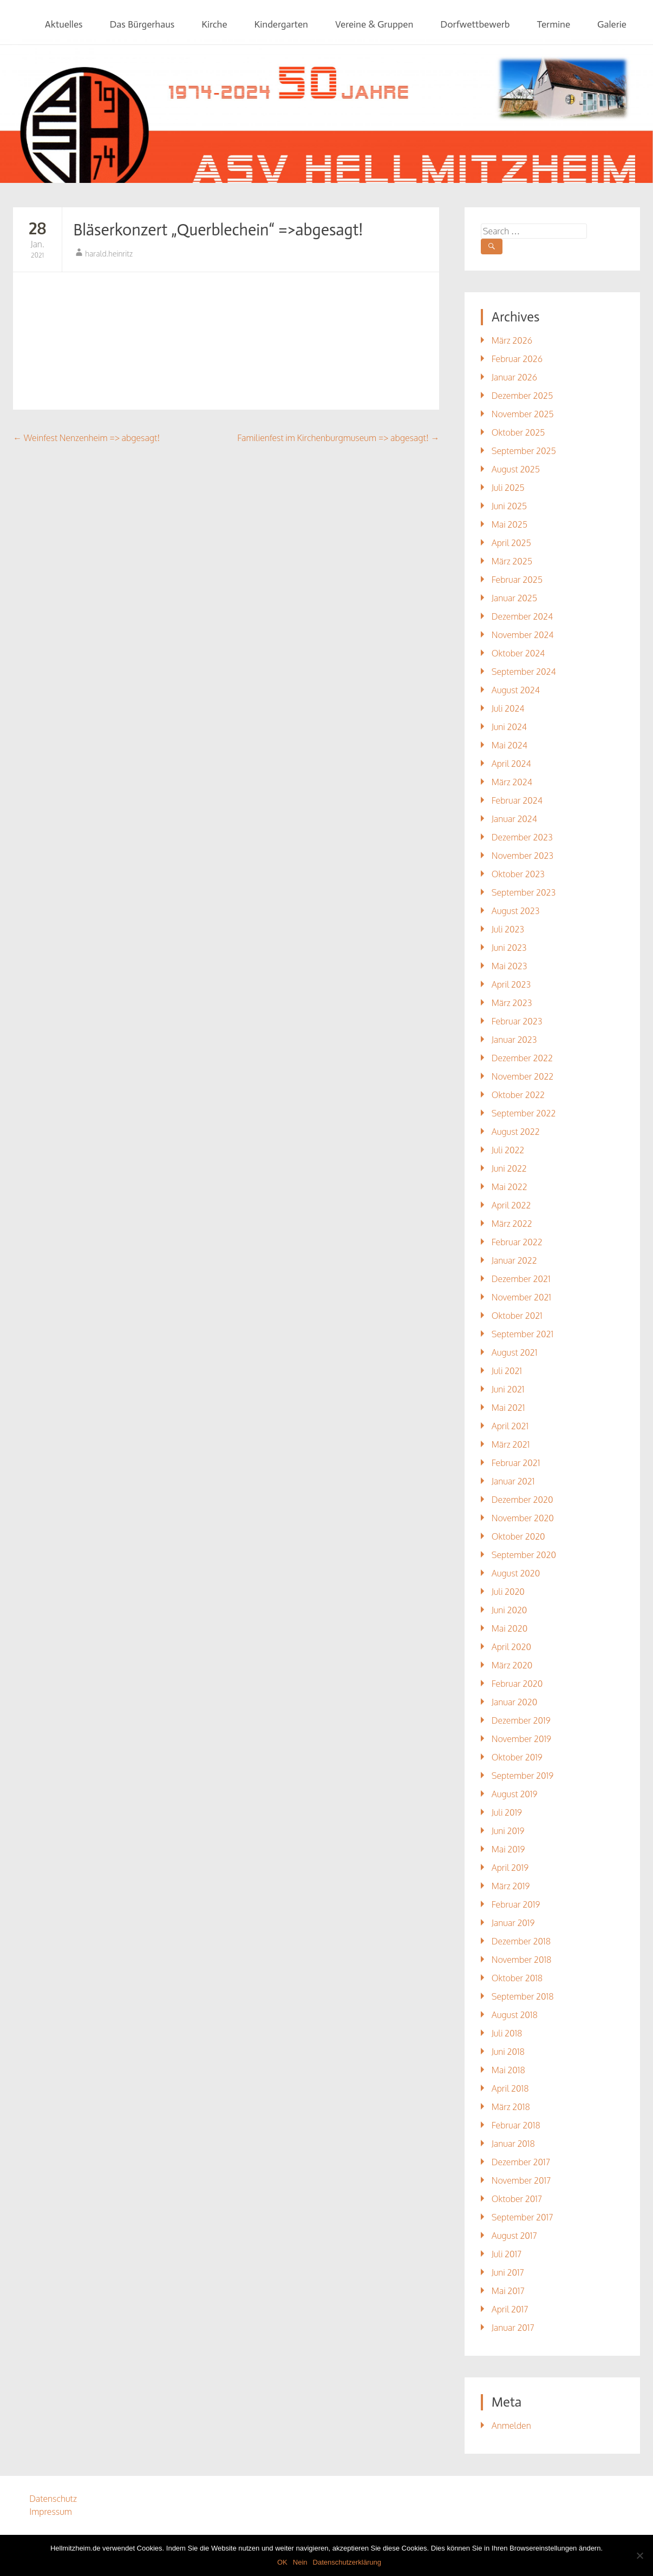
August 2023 (516, 910)
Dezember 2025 (522, 395)
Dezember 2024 (522, 616)
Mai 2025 (509, 524)
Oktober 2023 (518, 874)
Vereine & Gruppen (374, 24)
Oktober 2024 (518, 653)
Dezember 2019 (521, 1720)
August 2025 (516, 469)
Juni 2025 (509, 506)
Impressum (50, 2511)
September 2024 (524, 671)
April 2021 (510, 1426)
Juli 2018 (507, 2033)
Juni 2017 (508, 2272)
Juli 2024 (508, 708)
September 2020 (524, 1554)
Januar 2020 (515, 1702)
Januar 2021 (513, 1481)
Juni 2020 (509, 1610)
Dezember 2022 (522, 1058)
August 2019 (515, 1794)
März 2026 (512, 340)
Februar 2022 (517, 1242)
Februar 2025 (517, 579)
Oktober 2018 (517, 1978)
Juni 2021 (508, 1389)
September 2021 (522, 1334)
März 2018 (511, 2106)
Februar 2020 (517, 1683)
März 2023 (512, 1002)
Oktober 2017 (517, 2198)
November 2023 (522, 855)
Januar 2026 (514, 377)
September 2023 (524, 892)
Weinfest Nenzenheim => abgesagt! (86, 437)
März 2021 (511, 1444)
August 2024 (516, 690)
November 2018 (522, 1959)
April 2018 (510, 2088)
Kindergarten (281, 24)
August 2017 (514, 2235)
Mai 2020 (509, 1628)
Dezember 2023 (522, 837)
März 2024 (512, 782)
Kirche (214, 24)
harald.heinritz (109, 253)
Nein (300, 2562)
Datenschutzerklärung (347, 2562)
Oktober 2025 (518, 432)
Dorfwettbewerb (475, 24)
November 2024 (523, 634)
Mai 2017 (508, 2290)
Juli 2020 (508, 1591)
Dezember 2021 (521, 1278)
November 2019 (521, 1738)
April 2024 (511, 763)
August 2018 (515, 2014)
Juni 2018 (508, 2051)
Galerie (611, 24)
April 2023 (511, 984)
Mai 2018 (508, 2070)
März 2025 (512, 561)
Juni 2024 (509, 726)
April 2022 (511, 1205)
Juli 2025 (508, 487)
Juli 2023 (508, 929)
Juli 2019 (507, 1812)
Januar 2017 (513, 2327)
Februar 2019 (516, 1904)
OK (282, 2562)
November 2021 (521, 1297)
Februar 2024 (517, 800)
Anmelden (511, 2425)
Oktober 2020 (518, 1536)
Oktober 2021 (517, 1315)
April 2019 (510, 1867)
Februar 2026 (517, 358)
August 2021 (515, 1352)
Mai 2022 (509, 1186)
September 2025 (524, 450)
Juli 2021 (507, 1370)
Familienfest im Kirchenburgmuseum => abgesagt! (338, 437)
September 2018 (523, 1996)
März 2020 (512, 1665)
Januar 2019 (513, 1922)
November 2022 (523, 1076)
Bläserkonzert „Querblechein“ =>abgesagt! (218, 230)
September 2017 (522, 2217)
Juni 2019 (508, 1830)
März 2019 (511, 1886)
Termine (554, 24)
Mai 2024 (509, 745)
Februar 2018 (516, 2125)
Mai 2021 (508, 1407)
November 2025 (523, 414)
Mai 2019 (508, 1849)
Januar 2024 (514, 818)
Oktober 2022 (518, 1094)
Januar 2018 (513, 2143)
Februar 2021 (516, 1462)
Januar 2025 (514, 598)
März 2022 (512, 1223)
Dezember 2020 (522, 1499)
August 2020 (516, 1573)
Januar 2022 (514, 1260)
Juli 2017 (507, 2254)
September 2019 (522, 1775)
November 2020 (523, 1518)
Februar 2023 (517, 1021)
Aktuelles (64, 24)
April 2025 (511, 542)
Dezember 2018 (521, 1941)
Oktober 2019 (517, 1757)
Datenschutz (53, 2498)
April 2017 (510, 2309)
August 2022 (516, 1131)
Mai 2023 (509, 966)
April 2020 (511, 1646)
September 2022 (524, 1113)
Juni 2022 (509, 1168)
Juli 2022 (508, 1150)
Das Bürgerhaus (142, 24)
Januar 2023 (514, 1039)
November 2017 (521, 2180)
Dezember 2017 (521, 2162)
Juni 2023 (509, 947)
